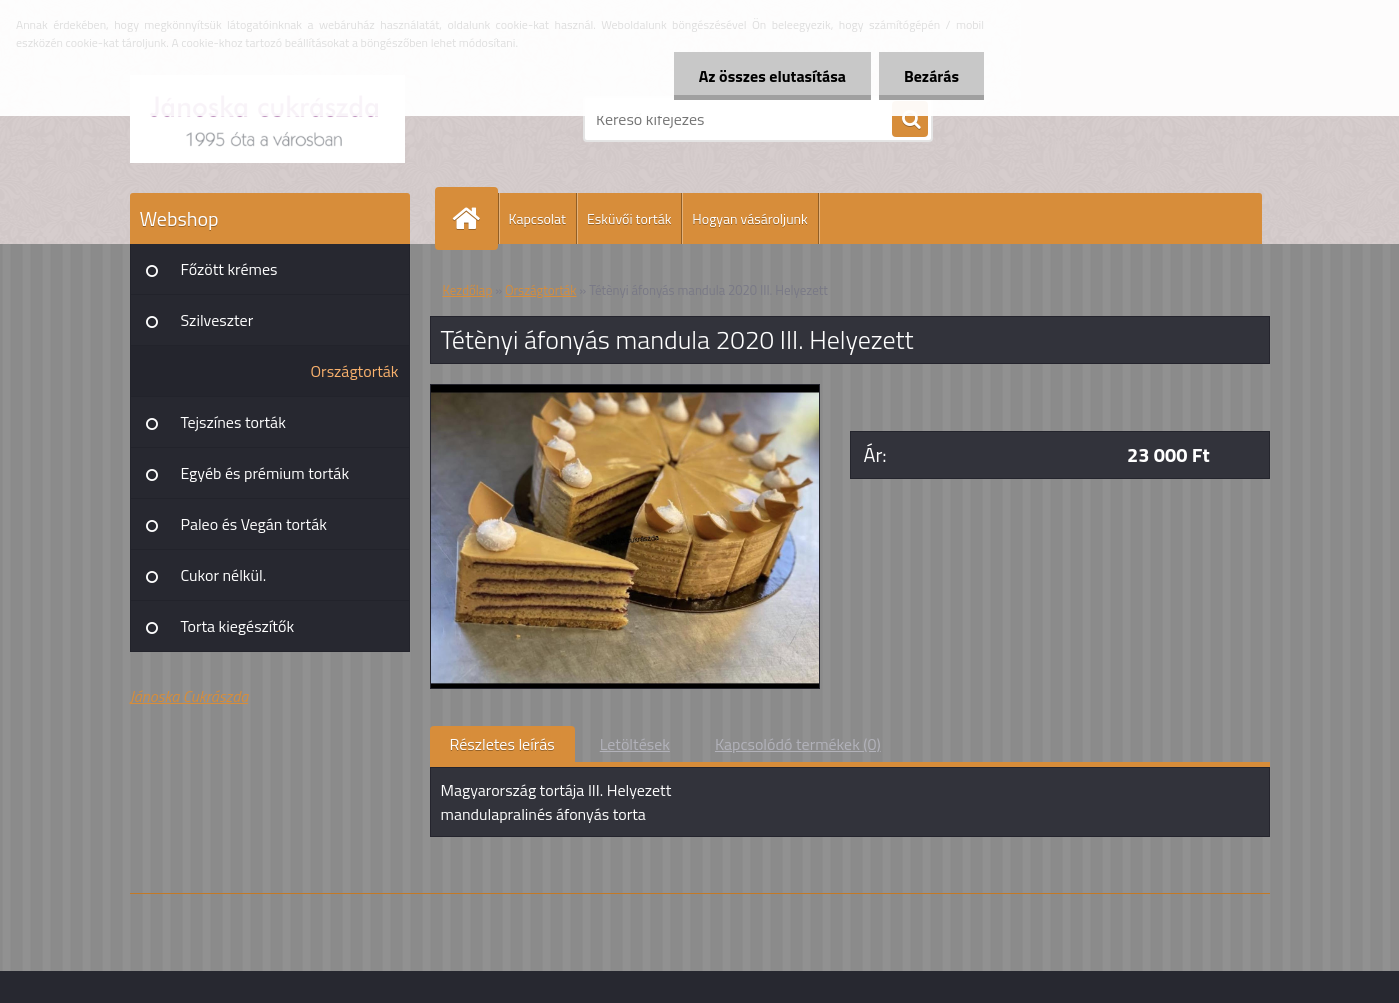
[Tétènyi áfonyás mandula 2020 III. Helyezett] (625, 393)
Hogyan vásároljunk (749, 218)
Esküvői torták (629, 218)
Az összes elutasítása (772, 76)
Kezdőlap (468, 290)
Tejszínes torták (233, 422)
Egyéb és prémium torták (265, 473)
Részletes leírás (502, 744)
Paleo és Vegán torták (254, 524)
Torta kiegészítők (238, 626)
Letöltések (635, 744)
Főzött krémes (229, 269)
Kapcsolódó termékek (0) (798, 744)
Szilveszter (217, 320)
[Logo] (267, 119)
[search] (910, 120)
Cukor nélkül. (224, 575)
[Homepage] (475, 218)
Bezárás (931, 76)
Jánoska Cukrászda (189, 696)
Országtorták (355, 371)
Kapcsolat (538, 218)
